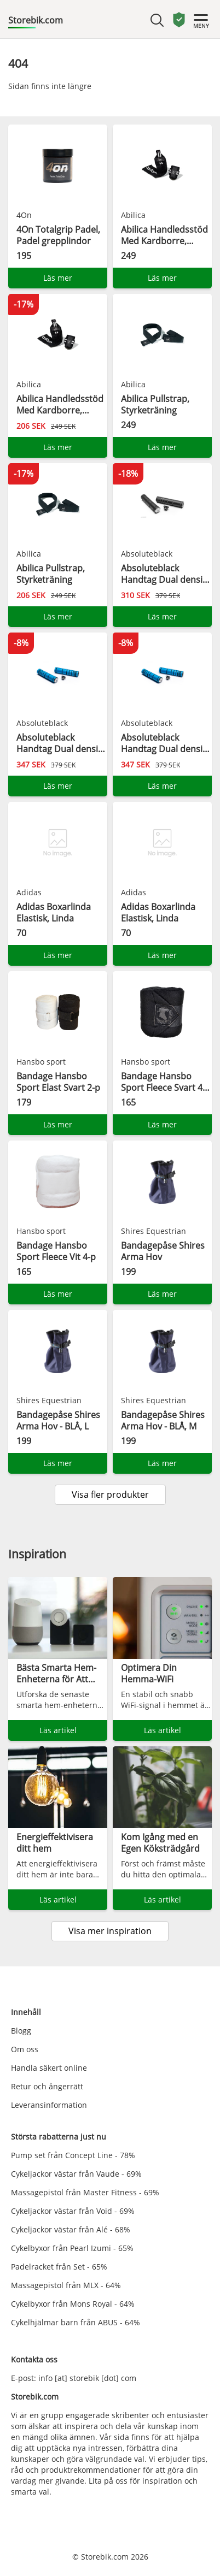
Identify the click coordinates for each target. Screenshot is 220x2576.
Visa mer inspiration (110, 1931)
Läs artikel (58, 1730)
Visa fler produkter (110, 1494)
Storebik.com (35, 20)
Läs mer (57, 278)
